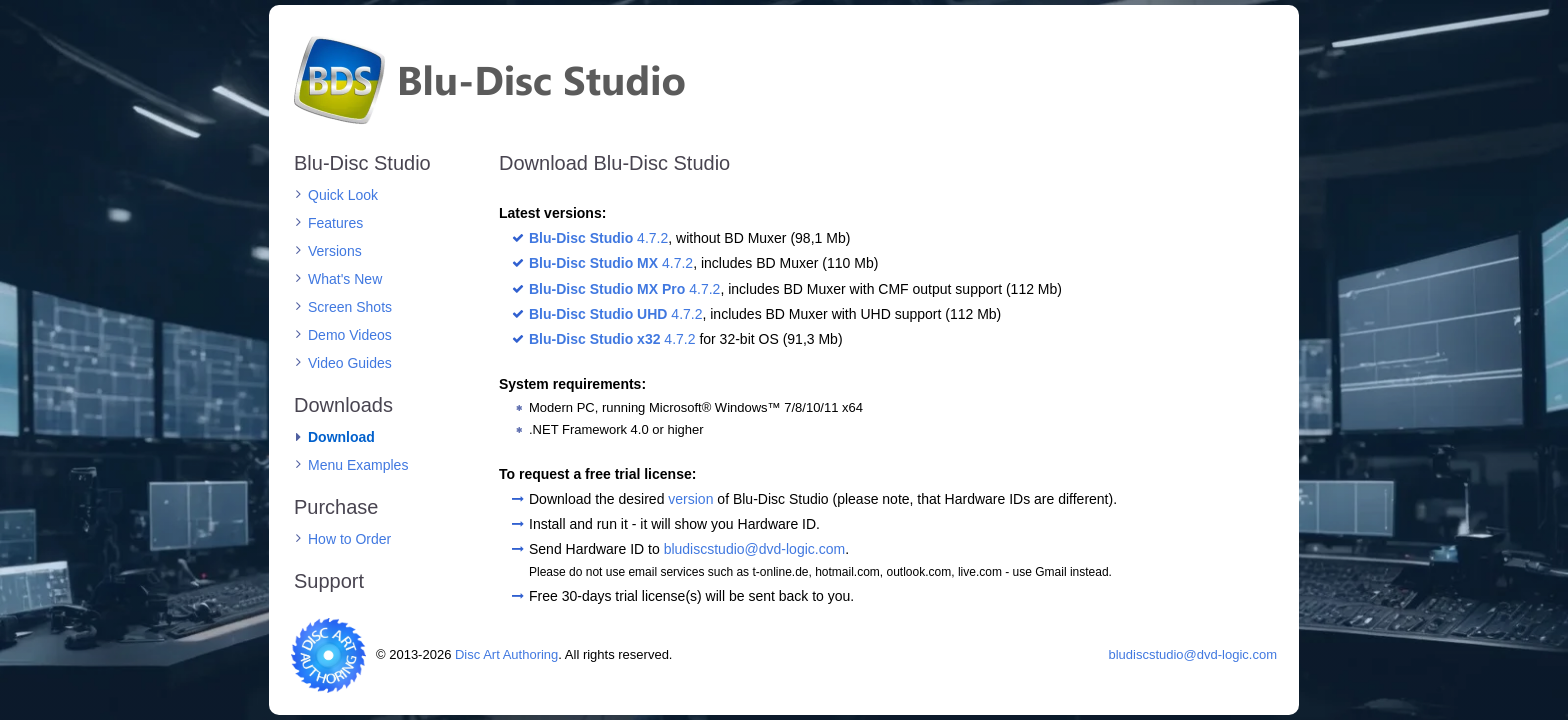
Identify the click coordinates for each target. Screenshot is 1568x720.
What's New (345, 279)
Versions (335, 251)
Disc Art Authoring (506, 654)
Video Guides (350, 363)
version (690, 499)
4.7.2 (598, 238)
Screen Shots (350, 307)
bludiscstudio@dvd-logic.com (755, 549)
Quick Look (343, 195)
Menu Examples (358, 465)
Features (335, 223)
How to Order (349, 539)
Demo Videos (350, 335)
